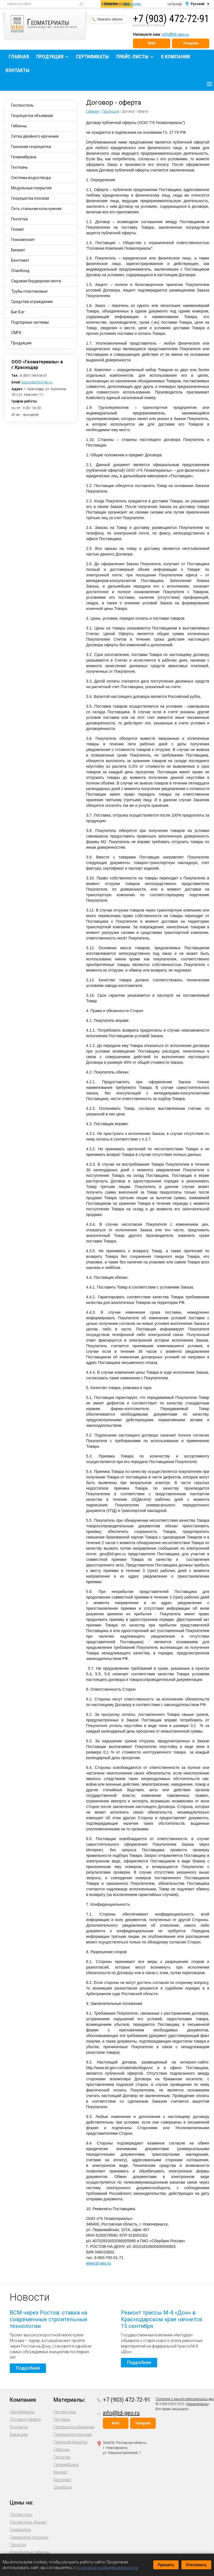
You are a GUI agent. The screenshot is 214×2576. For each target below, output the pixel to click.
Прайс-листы (132, 56)
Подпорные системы (30, 322)
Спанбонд (20, 270)
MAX (151, 43)
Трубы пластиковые (29, 291)
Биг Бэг (18, 312)
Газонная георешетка (31, 146)
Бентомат (20, 260)
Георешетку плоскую (29, 2537)
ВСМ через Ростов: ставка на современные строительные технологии (48, 2319)
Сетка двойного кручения (35, 136)
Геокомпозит (23, 239)
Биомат (18, 250)
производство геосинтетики (48, 23)
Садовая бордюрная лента (36, 281)
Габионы (19, 126)
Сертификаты (92, 56)
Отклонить (196, 2565)
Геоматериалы (197, 2404)
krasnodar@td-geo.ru (36, 382)
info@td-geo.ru (175, 34)
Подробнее (28, 2368)
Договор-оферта (25, 2419)
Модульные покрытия (31, 188)
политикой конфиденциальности (107, 2567)
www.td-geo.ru (98, 2263)
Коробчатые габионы (30, 2552)
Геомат (17, 229)
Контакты (18, 70)
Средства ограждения (32, 301)
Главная (19, 56)
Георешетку (20, 2529)
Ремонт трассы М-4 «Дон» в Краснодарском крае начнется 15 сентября (161, 2319)
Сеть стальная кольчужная (36, 208)
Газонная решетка (70, 2442)
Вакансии (19, 2434)
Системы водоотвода (31, 177)
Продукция (50, 56)
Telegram (190, 43)
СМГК (16, 332)
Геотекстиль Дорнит (28, 2522)
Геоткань (19, 167)
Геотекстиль (22, 105)
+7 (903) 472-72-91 (171, 19)
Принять (166, 2565)
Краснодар (133, 4)
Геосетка (19, 219)
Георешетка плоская (30, 198)
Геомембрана (23, 157)
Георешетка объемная (32, 115)
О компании (175, 56)
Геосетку (18, 2544)
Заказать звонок (107, 19)
